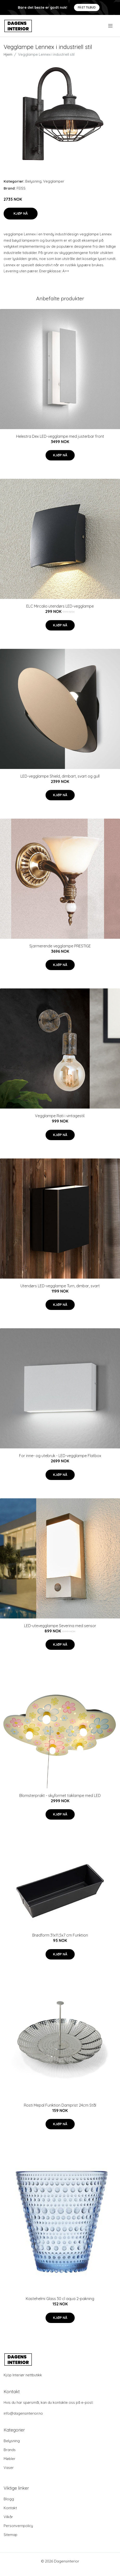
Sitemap (10, 2534)
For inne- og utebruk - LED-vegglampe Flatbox (60, 1455)
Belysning (33, 181)
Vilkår (8, 2516)
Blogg (9, 2499)
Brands (10, 2449)
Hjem (8, 54)
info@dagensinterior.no (23, 2413)
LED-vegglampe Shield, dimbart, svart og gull (60, 776)
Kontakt (10, 2508)
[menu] (110, 25)
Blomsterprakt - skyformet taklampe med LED (60, 1795)
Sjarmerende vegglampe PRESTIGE (60, 946)
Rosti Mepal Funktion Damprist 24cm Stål (60, 2105)
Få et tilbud (87, 7)
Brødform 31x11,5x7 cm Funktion (60, 1935)
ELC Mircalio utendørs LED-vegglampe (60, 606)
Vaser (9, 2467)
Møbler (9, 2458)
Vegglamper (53, 181)
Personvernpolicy (18, 2525)
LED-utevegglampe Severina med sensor (60, 1625)
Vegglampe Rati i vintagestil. (60, 1115)
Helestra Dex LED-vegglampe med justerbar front (60, 436)
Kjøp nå (20, 213)
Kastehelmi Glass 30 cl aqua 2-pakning (60, 2298)
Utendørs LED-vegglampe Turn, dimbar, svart (60, 1285)
